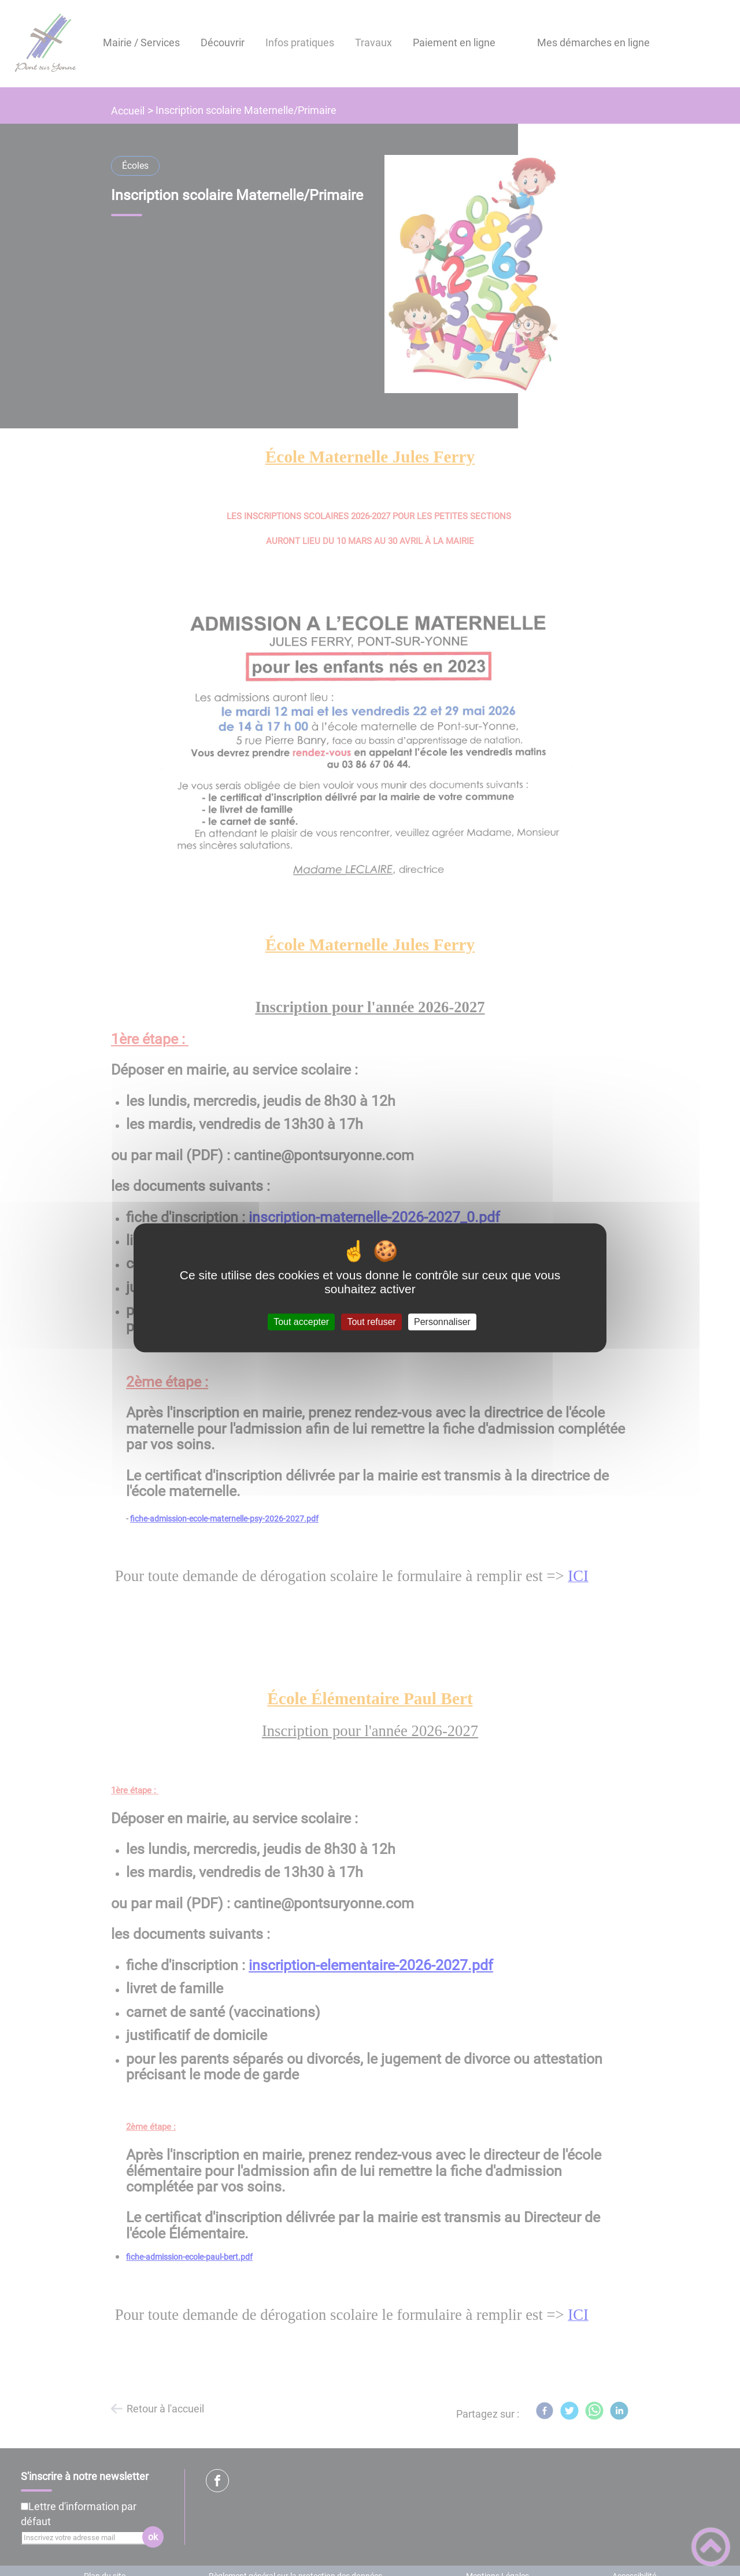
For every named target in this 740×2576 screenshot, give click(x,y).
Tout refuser (371, 1322)
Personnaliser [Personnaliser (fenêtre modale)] (442, 1322)
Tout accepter (301, 1322)
